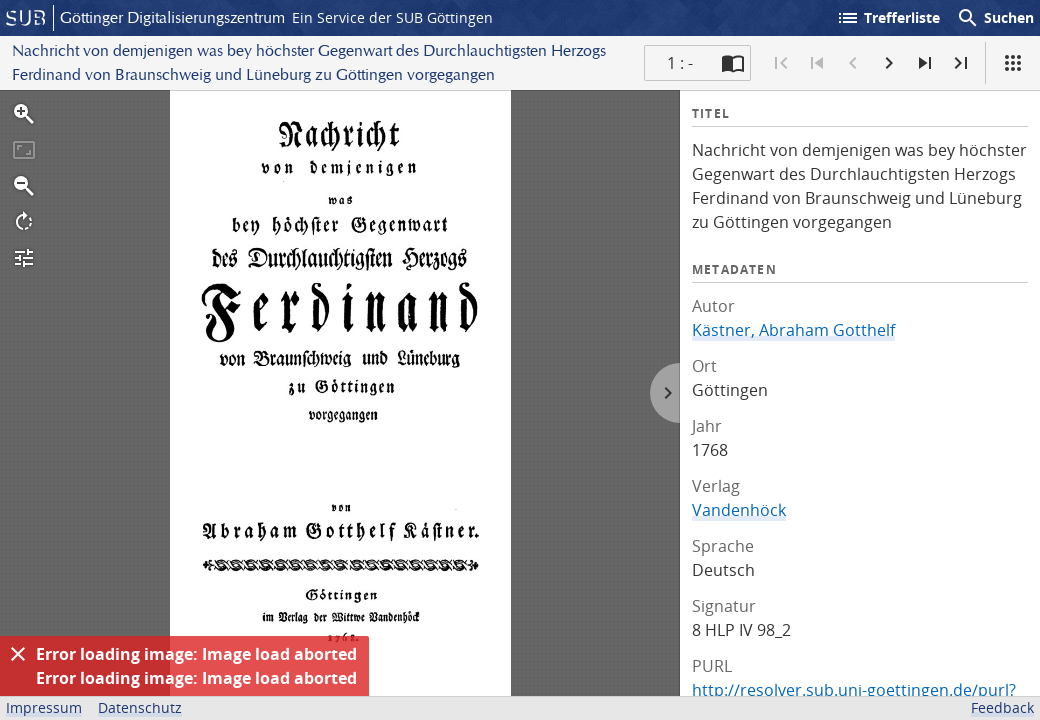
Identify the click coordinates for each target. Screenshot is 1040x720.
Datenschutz (140, 707)
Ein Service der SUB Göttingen (392, 17)
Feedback (1002, 707)
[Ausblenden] (18, 654)
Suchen (995, 18)
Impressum (44, 707)
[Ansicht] (1013, 63)
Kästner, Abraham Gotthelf (793, 330)
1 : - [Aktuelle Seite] (680, 63)
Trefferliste (888, 18)
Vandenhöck (739, 510)
